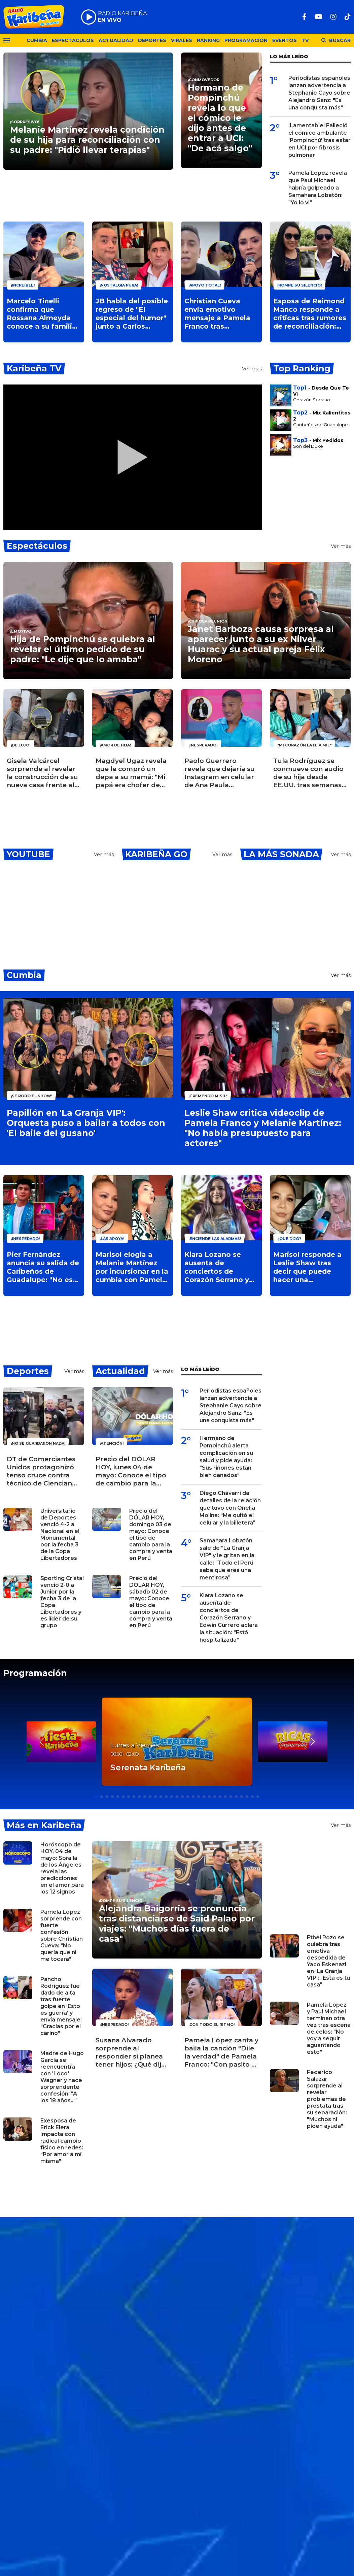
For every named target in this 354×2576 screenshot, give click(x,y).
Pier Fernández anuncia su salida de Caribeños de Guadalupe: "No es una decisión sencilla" (43, 1267)
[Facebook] (304, 16)
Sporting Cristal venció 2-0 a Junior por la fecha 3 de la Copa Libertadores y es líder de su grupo (62, 1602)
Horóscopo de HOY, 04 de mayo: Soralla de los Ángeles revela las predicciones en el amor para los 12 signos (62, 1868)
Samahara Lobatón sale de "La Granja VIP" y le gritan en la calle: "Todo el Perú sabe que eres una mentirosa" (227, 1559)
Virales (181, 40)
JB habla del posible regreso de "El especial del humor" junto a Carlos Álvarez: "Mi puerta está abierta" (132, 314)
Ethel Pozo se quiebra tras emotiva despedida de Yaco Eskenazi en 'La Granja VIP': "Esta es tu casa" (328, 1961)
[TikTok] (348, 16)
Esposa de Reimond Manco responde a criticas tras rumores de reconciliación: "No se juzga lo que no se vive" (309, 314)
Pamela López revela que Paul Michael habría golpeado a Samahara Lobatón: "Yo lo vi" (317, 188)
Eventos (284, 40)
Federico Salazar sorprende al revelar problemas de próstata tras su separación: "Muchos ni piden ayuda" (327, 2099)
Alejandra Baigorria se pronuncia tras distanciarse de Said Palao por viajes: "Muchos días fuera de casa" (177, 1923)
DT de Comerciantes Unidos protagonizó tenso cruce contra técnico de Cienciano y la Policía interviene (42, 1471)
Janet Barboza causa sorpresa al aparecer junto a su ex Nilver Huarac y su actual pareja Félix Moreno (261, 644)
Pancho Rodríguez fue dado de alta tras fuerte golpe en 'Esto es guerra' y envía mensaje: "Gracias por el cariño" (61, 2006)
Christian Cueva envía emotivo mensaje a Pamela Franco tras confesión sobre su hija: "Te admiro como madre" (218, 314)
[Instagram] (333, 16)
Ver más (252, 369)
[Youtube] (318, 16)
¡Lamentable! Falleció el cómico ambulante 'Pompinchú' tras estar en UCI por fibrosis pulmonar (319, 140)
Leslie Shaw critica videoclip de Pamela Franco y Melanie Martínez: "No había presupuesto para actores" (262, 1128)
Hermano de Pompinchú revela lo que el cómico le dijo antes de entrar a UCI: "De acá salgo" (220, 117)
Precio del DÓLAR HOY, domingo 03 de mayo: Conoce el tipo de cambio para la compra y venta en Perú (150, 1534)
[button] (312, 1741)
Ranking (208, 40)
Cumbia (37, 40)
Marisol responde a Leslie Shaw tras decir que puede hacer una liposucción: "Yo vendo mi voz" (307, 1267)
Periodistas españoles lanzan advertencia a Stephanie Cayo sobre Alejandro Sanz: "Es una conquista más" (319, 93)
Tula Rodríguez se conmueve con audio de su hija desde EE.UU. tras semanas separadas (308, 773)
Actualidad (116, 40)
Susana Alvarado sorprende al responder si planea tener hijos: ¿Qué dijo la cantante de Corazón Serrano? (131, 2052)
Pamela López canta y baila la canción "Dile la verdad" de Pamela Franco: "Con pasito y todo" (221, 2052)
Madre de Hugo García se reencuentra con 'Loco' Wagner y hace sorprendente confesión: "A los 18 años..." (62, 2077)
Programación (246, 40)
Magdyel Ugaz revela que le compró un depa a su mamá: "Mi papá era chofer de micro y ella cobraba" (131, 773)
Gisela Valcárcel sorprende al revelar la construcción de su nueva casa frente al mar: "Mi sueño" (42, 773)
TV (305, 40)
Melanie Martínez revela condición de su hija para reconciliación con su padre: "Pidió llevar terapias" (87, 140)
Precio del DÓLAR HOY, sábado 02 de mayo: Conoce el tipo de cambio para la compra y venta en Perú (150, 1602)
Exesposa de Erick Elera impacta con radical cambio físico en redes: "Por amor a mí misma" (61, 2140)
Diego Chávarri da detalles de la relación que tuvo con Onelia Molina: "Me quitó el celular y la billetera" (230, 1508)
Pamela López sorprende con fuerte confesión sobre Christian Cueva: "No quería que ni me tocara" (61, 1935)
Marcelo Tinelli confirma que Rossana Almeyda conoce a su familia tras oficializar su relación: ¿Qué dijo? (42, 314)
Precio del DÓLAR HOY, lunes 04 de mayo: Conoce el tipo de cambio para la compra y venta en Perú (131, 1471)
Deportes (152, 40)
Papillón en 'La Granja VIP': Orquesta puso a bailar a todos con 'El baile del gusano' (86, 1123)
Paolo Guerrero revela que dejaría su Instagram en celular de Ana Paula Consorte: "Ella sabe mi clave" (219, 773)
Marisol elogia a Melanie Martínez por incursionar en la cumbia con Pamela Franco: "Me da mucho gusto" (132, 1267)
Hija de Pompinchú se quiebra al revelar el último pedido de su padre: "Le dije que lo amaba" (82, 649)
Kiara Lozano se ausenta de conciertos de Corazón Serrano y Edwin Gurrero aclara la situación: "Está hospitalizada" (220, 1267)
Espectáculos (73, 40)
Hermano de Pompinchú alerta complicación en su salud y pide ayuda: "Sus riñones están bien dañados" (226, 1456)
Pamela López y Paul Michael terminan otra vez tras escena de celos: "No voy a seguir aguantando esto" (329, 2028)
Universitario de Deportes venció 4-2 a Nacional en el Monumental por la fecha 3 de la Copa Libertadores (59, 1534)
